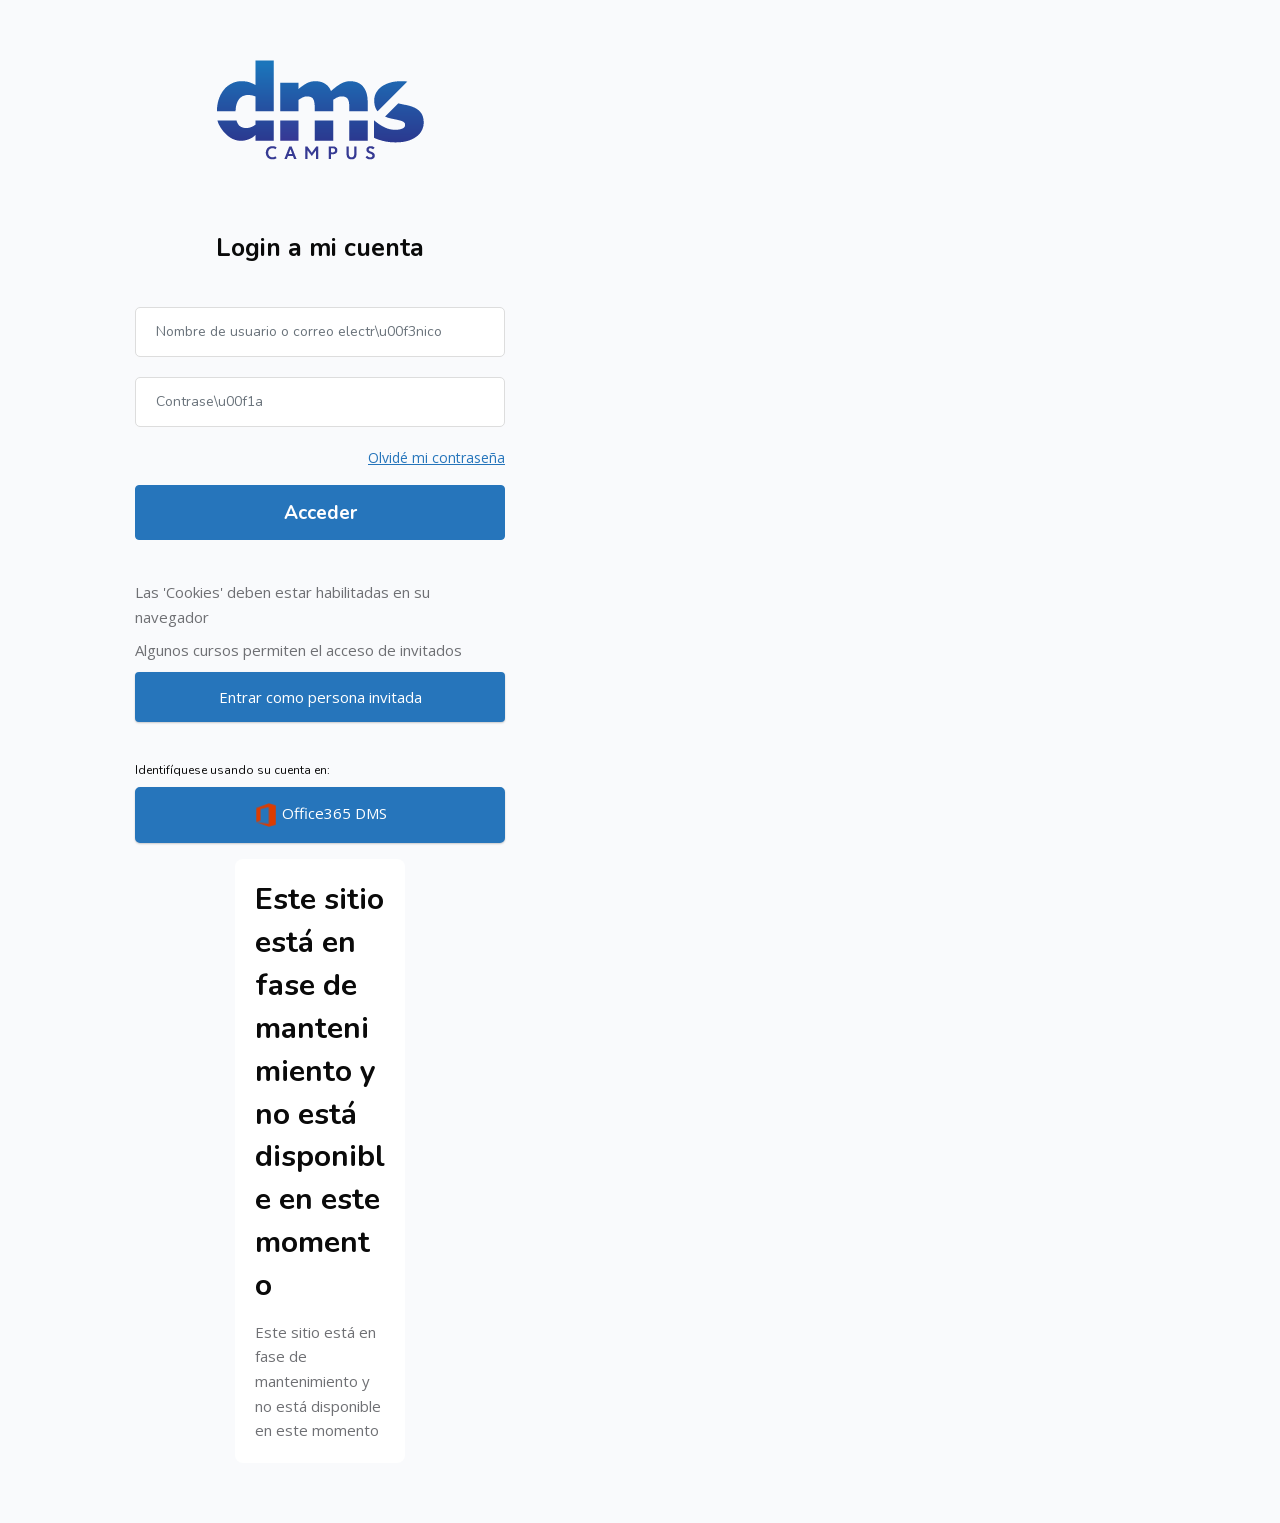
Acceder (320, 513)
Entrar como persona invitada (320, 697)
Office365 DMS (320, 815)
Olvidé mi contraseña (436, 457)
